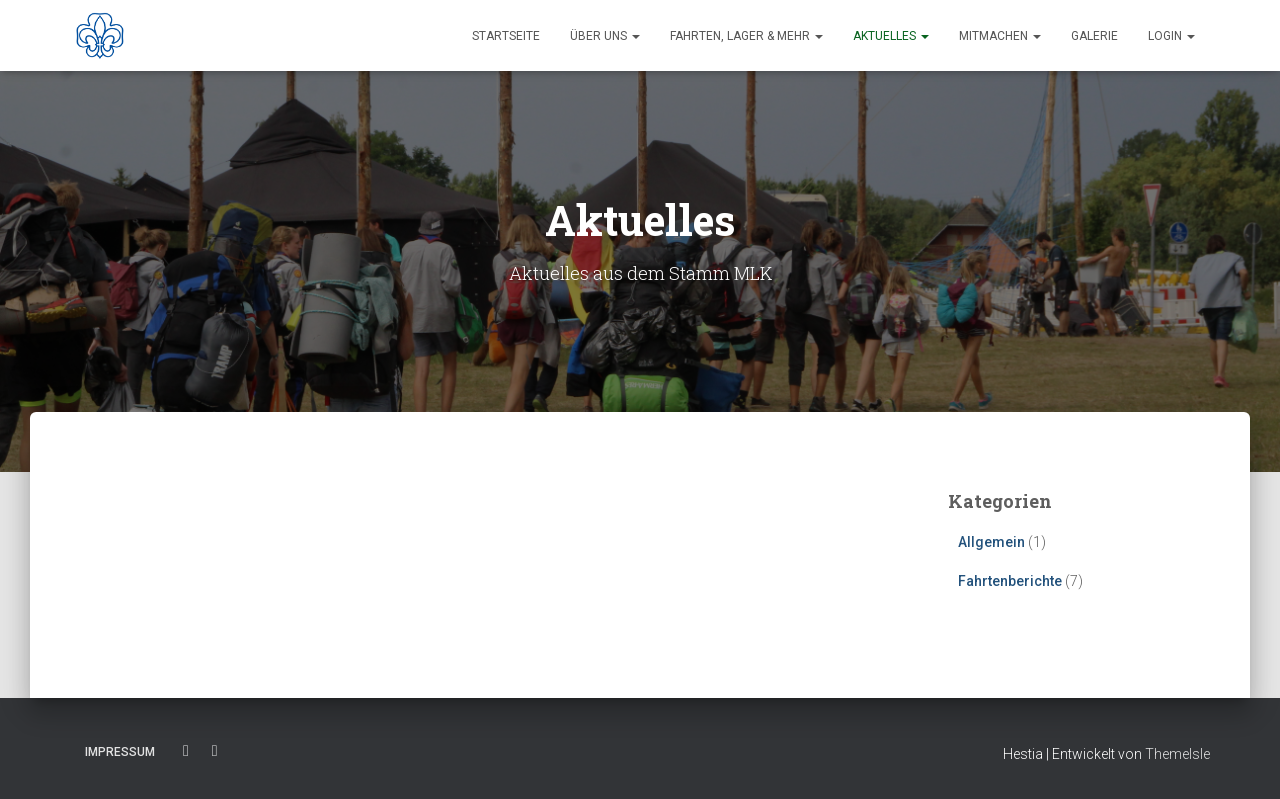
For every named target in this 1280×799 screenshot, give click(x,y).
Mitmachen (1000, 36)
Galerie (1094, 36)
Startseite (506, 36)
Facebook (186, 751)
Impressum (120, 752)
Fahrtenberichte (1010, 581)
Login (1171, 36)
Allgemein (991, 542)
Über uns (605, 36)
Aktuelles (891, 36)
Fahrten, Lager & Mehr (746, 36)
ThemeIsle (1177, 754)
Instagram (215, 751)
